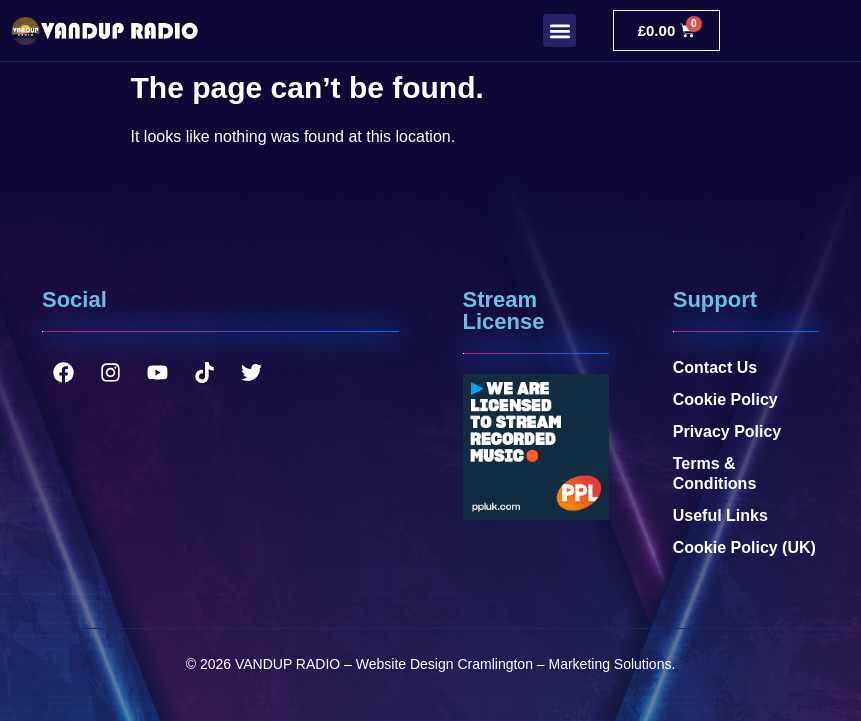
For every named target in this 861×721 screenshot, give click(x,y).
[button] (559, 30)
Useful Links (720, 515)
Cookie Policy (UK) (744, 547)
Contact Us (715, 367)
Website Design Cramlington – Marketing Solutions (514, 664)
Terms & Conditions (715, 473)
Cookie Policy (725, 399)
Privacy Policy (727, 431)
